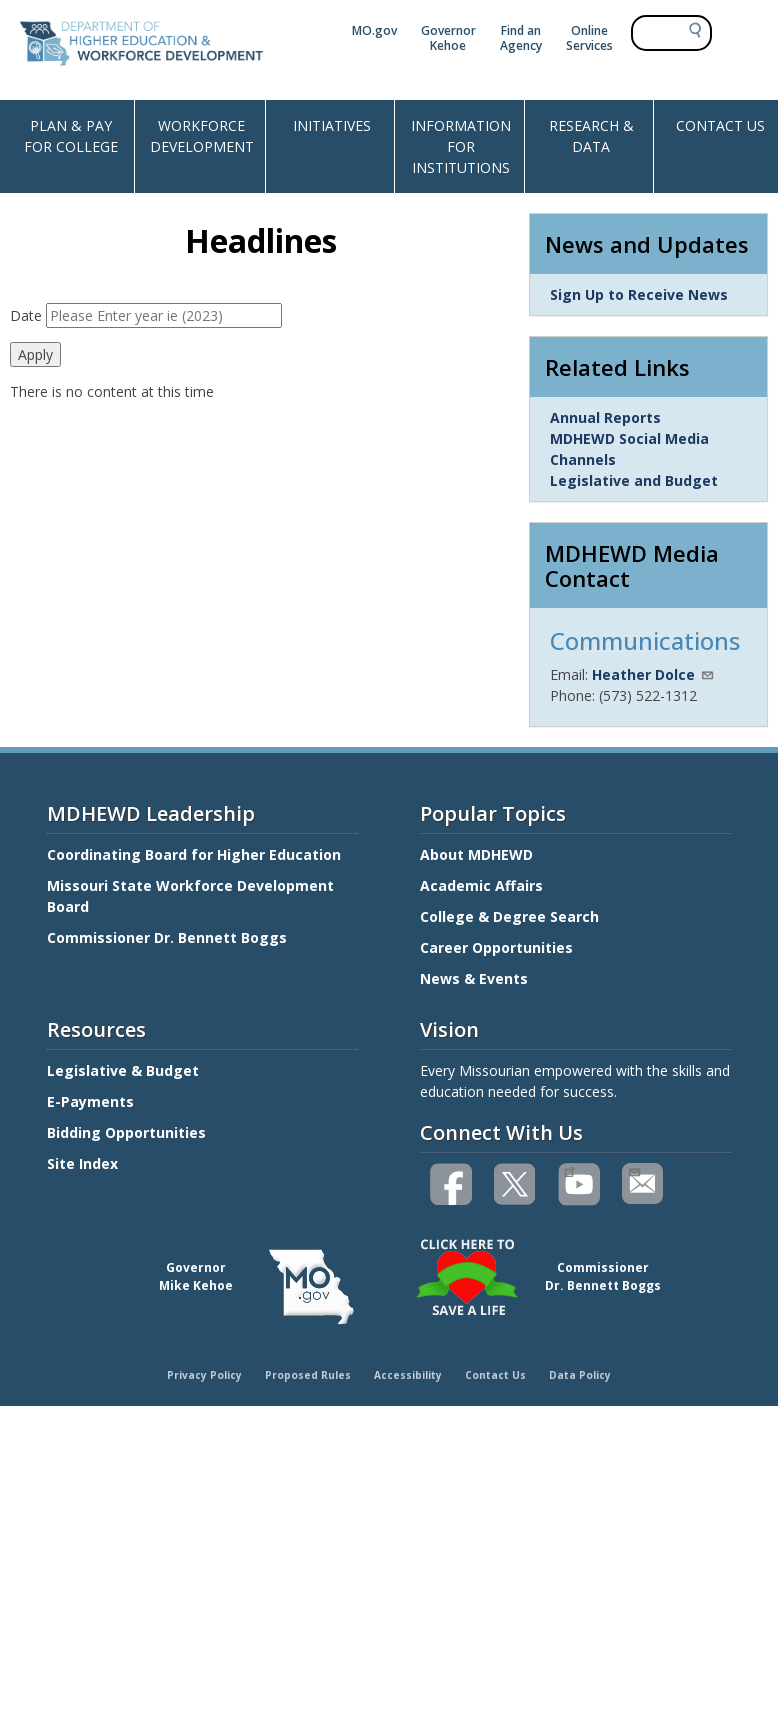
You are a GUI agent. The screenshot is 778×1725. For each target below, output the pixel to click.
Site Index (84, 1163)
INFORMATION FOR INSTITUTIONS (461, 146)
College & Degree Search (511, 916)
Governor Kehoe (448, 38)
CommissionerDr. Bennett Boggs (603, 1276)
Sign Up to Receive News (639, 294)
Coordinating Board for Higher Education (196, 854)
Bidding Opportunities (128, 1132)
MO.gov (374, 30)
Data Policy (580, 1375)
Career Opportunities (496, 947)
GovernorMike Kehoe (196, 1276)
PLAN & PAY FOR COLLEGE (71, 136)
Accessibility (408, 1375)
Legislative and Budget (634, 480)
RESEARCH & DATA (591, 136)
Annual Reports (605, 417)
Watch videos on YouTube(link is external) (569, 1170)
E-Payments (90, 1101)
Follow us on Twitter (516, 1184)
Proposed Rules (308, 1375)
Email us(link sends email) (633, 1170)
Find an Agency (521, 38)
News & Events (474, 978)
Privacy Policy (204, 1375)
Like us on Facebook (452, 1184)
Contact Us (495, 1375)
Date (26, 315)
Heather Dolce (653, 674)
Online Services (589, 38)
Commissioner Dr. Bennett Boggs (167, 937)
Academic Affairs (483, 885)
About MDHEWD (476, 854)
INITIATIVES (332, 125)
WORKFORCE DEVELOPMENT (202, 136)
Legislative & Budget (125, 1070)
